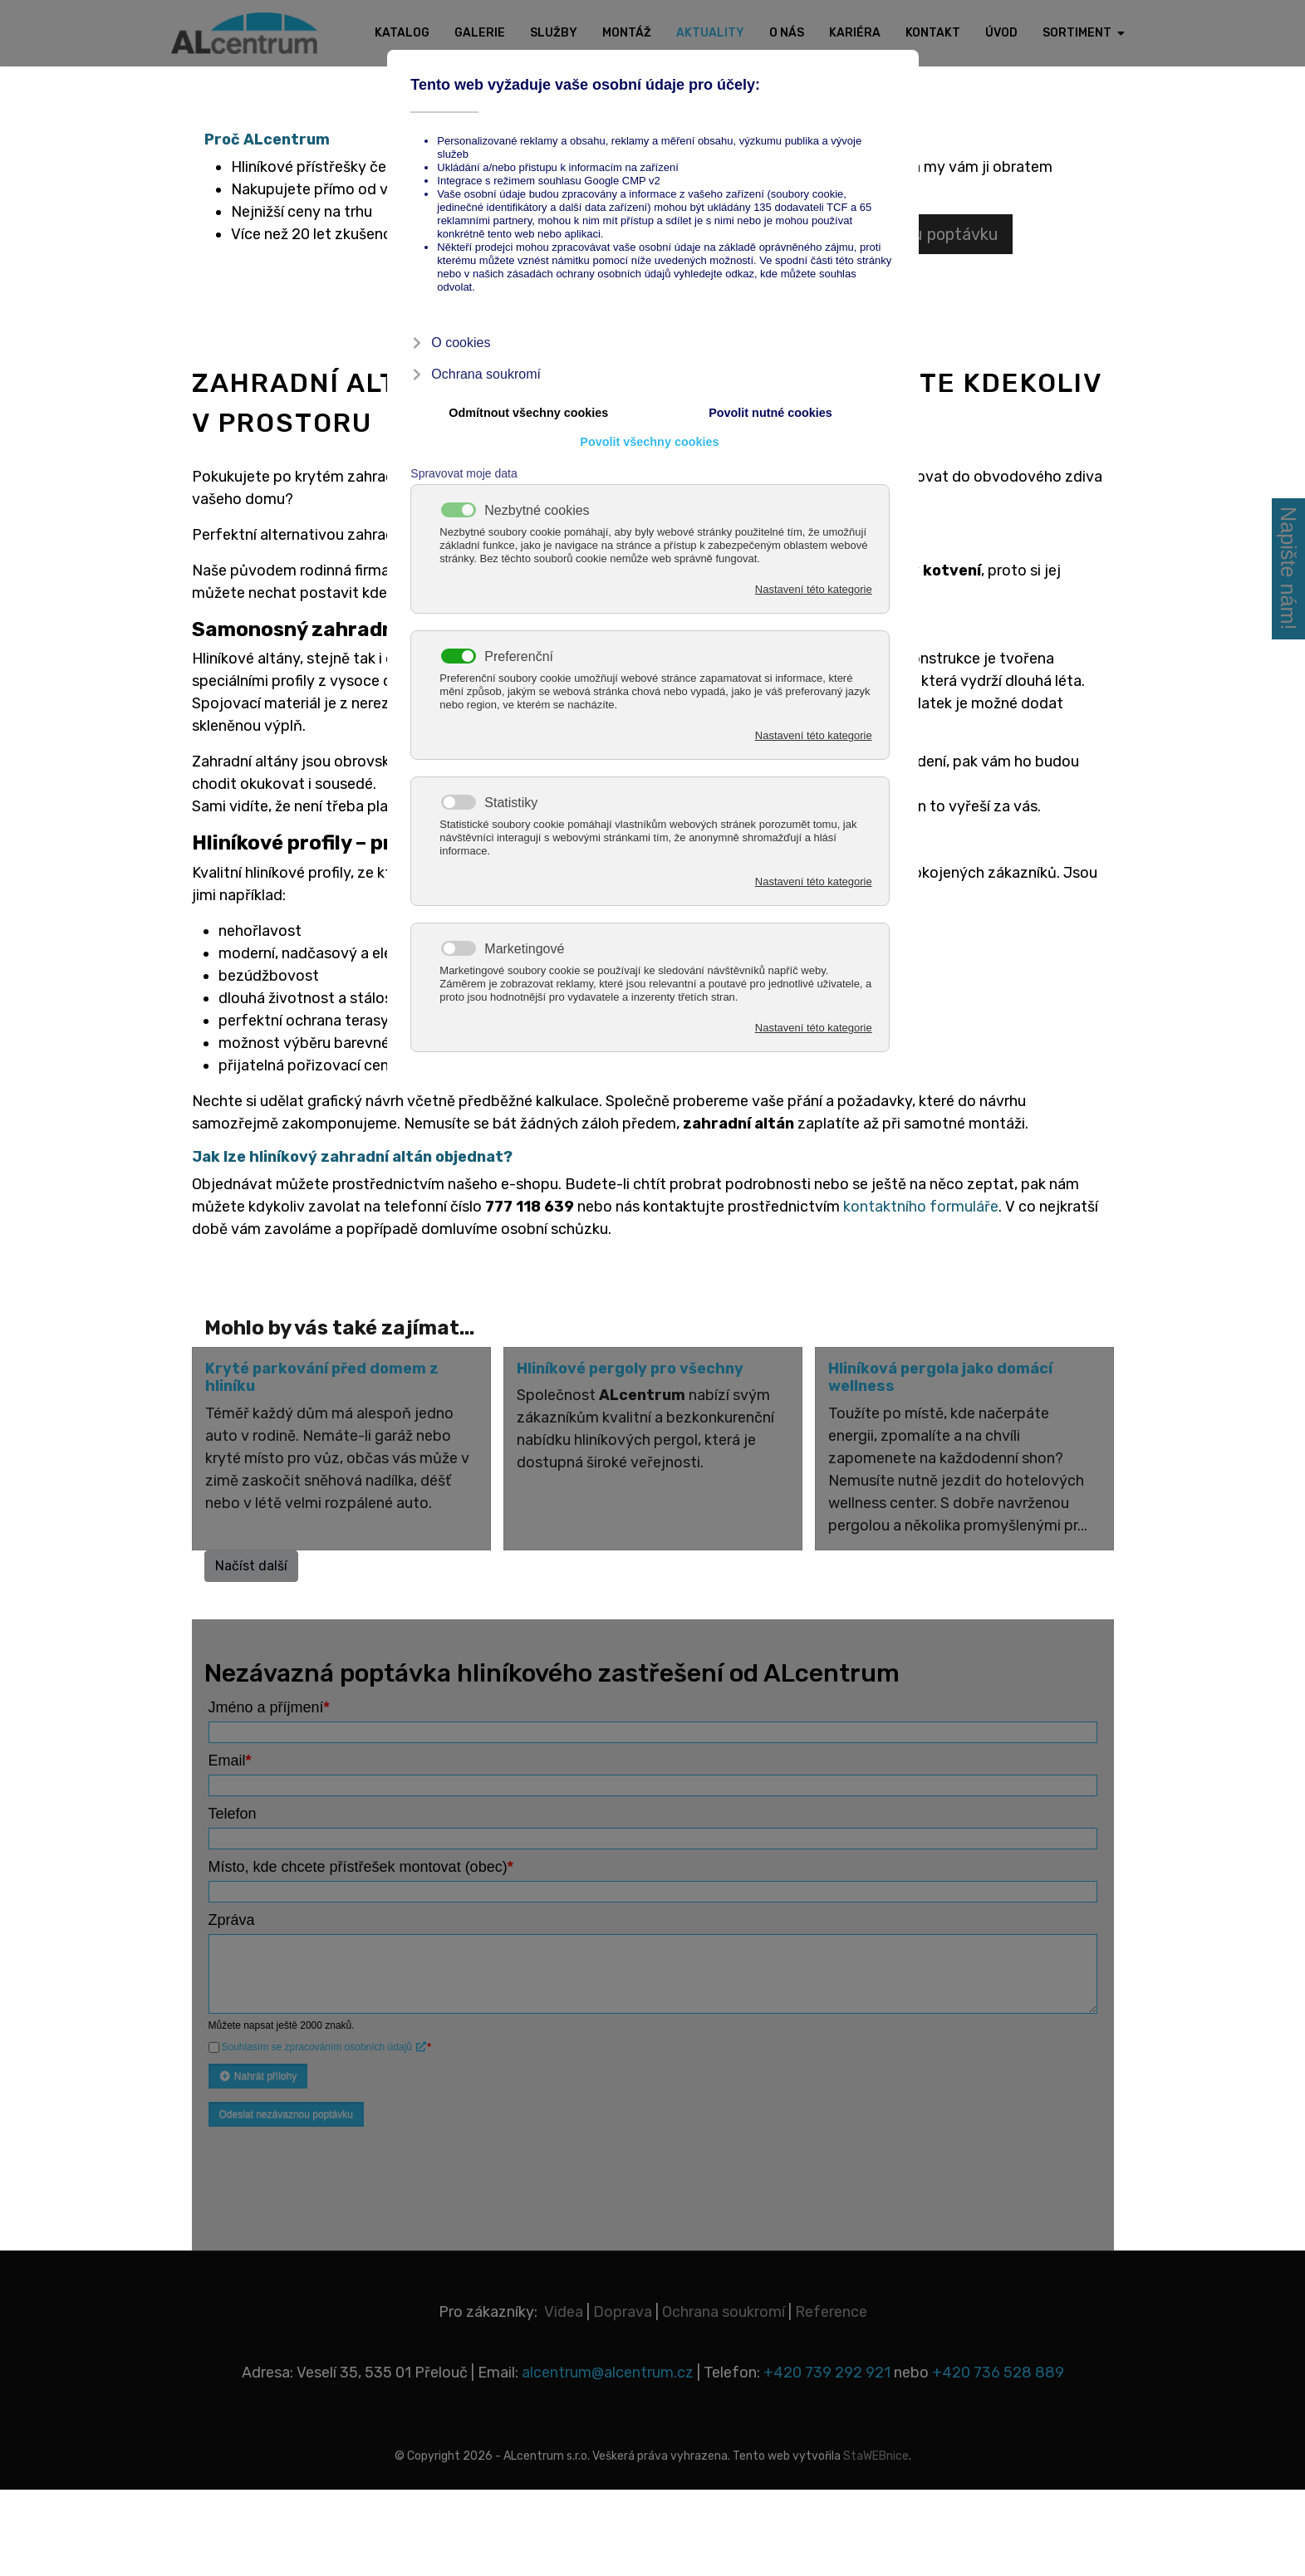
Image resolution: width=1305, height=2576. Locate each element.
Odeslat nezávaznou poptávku (286, 2114)
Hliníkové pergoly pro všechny (630, 1368)
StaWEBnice (876, 2456)
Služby (553, 33)
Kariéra (855, 33)
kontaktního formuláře (920, 1206)
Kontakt (932, 33)
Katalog (402, 33)
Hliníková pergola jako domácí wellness (940, 1377)
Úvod (1001, 33)
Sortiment (1077, 33)
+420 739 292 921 (826, 2372)
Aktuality (710, 33)
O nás (786, 33)
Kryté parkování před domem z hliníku (322, 1377)
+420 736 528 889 (998, 2372)
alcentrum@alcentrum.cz (609, 2372)
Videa (563, 2312)
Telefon (233, 1813)
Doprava (622, 2312)
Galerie (479, 33)
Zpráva (232, 1920)
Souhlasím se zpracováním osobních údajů (325, 2047)
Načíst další (251, 1566)
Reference (831, 2312)
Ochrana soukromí (723, 2312)
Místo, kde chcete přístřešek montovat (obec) (361, 1867)
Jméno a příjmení (269, 1707)
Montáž (626, 33)
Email (230, 1760)
